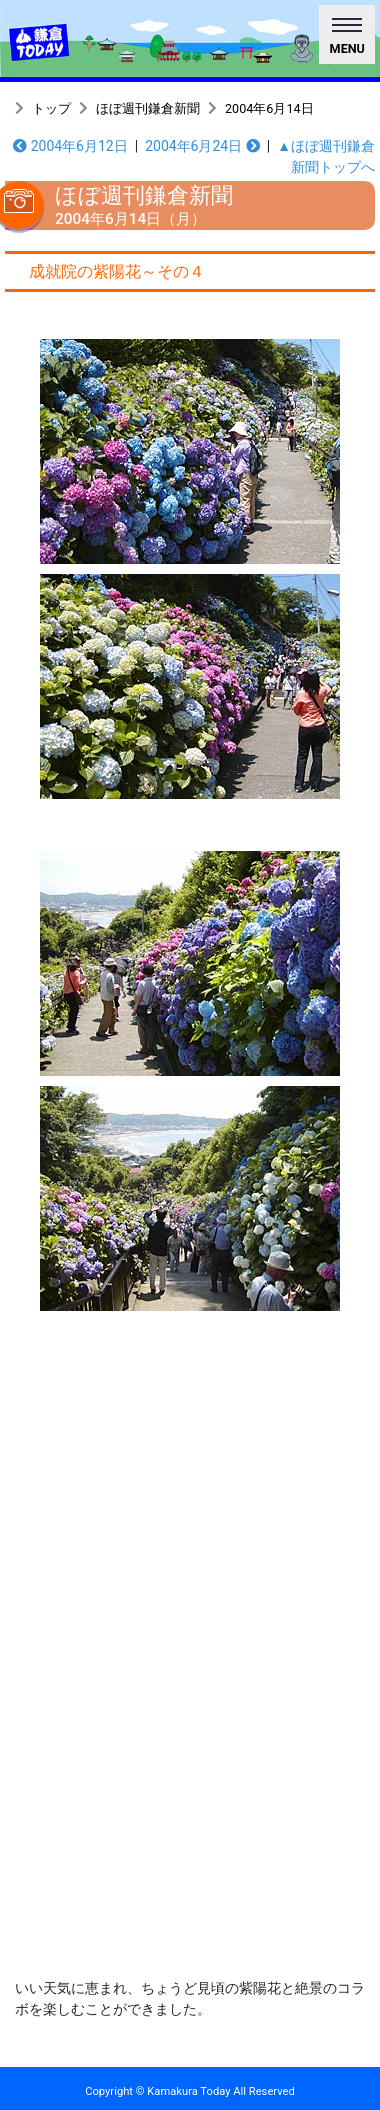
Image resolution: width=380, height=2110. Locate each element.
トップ (51, 108)
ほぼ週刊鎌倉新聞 (148, 108)
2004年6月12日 (70, 146)
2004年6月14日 (269, 108)
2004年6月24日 (202, 146)
